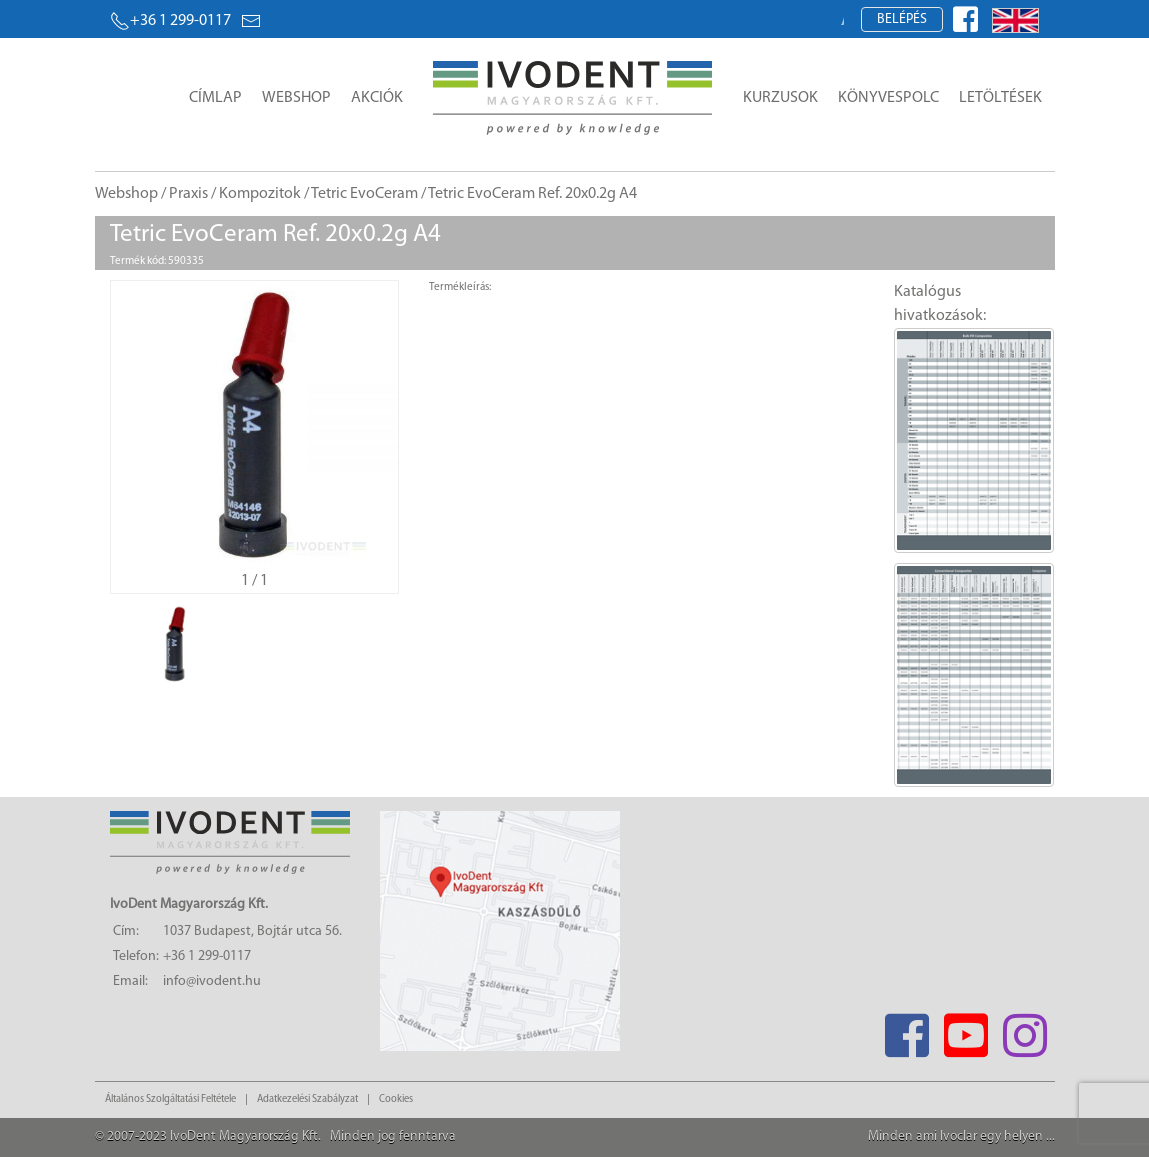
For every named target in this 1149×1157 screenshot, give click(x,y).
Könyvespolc (888, 98)
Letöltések (1000, 98)
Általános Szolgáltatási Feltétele (170, 1099)
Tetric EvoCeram (364, 194)
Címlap (215, 98)
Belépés (902, 19)
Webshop (296, 98)
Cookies (396, 1099)
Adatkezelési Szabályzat (307, 1099)
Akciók (377, 98)
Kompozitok (260, 194)
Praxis (188, 194)
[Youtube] (966, 1029)
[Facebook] (907, 1029)
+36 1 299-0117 (170, 21)
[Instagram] (1025, 1029)
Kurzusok (780, 98)
